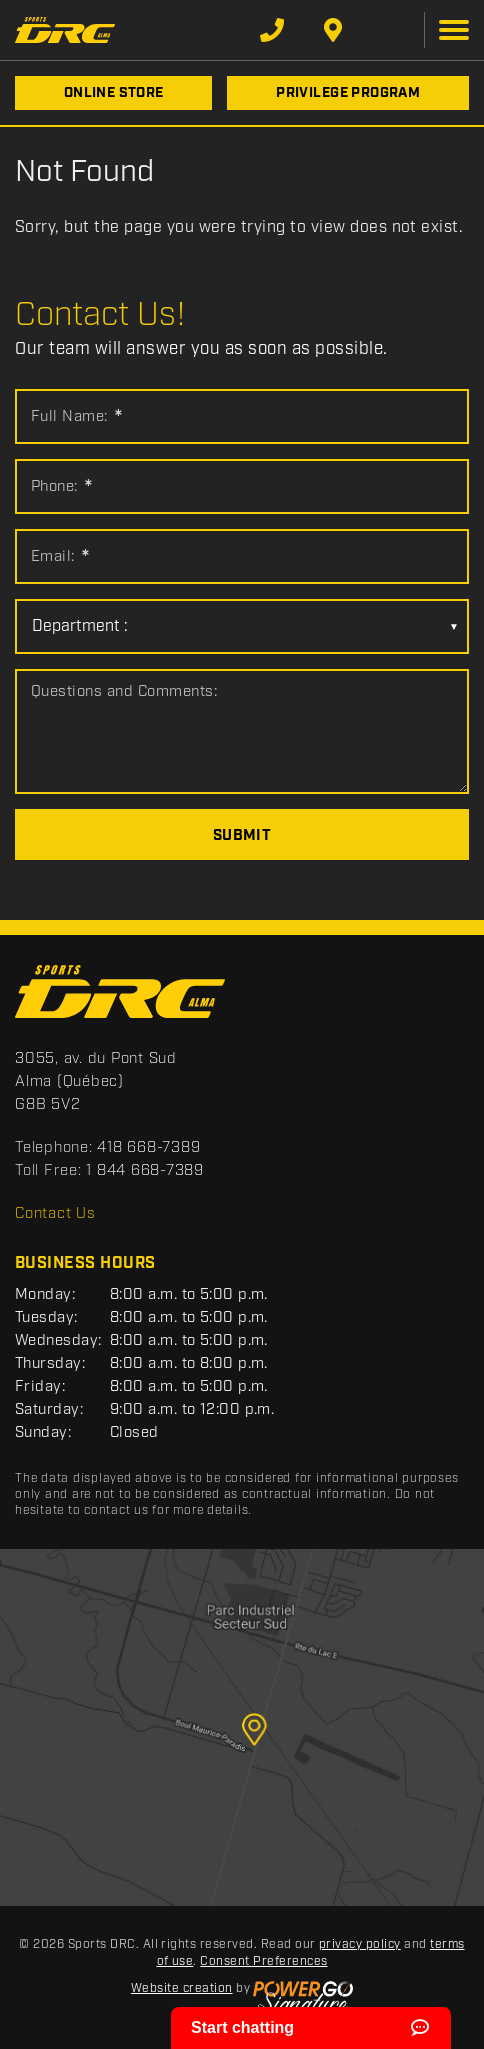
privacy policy (360, 1944)
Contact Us (55, 1214)
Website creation (182, 1988)
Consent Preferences (263, 1961)
